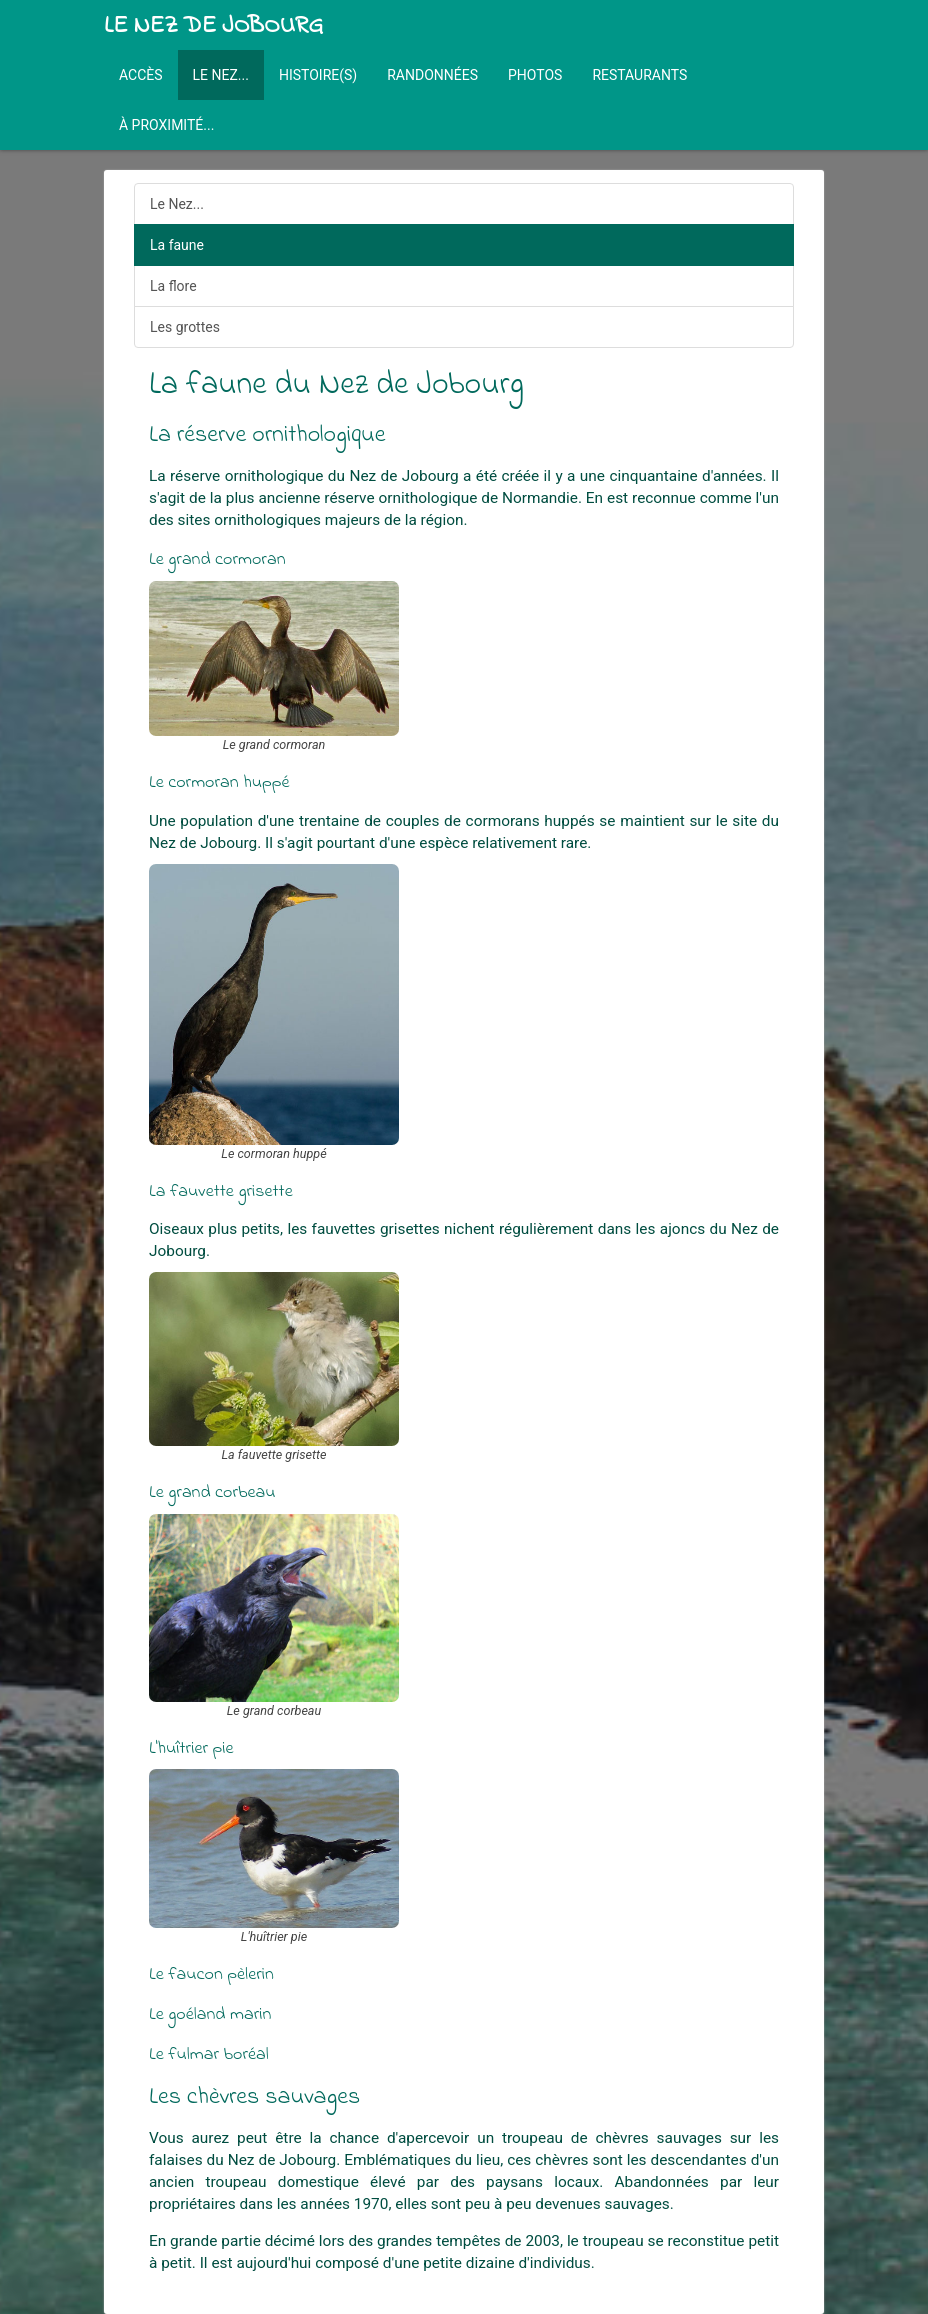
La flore (173, 286)
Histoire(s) (318, 75)
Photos (535, 75)
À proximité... (166, 125)
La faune (177, 245)
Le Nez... (221, 75)
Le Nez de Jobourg (213, 26)
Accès (141, 75)
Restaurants (639, 75)
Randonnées (432, 75)
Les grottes (185, 327)
